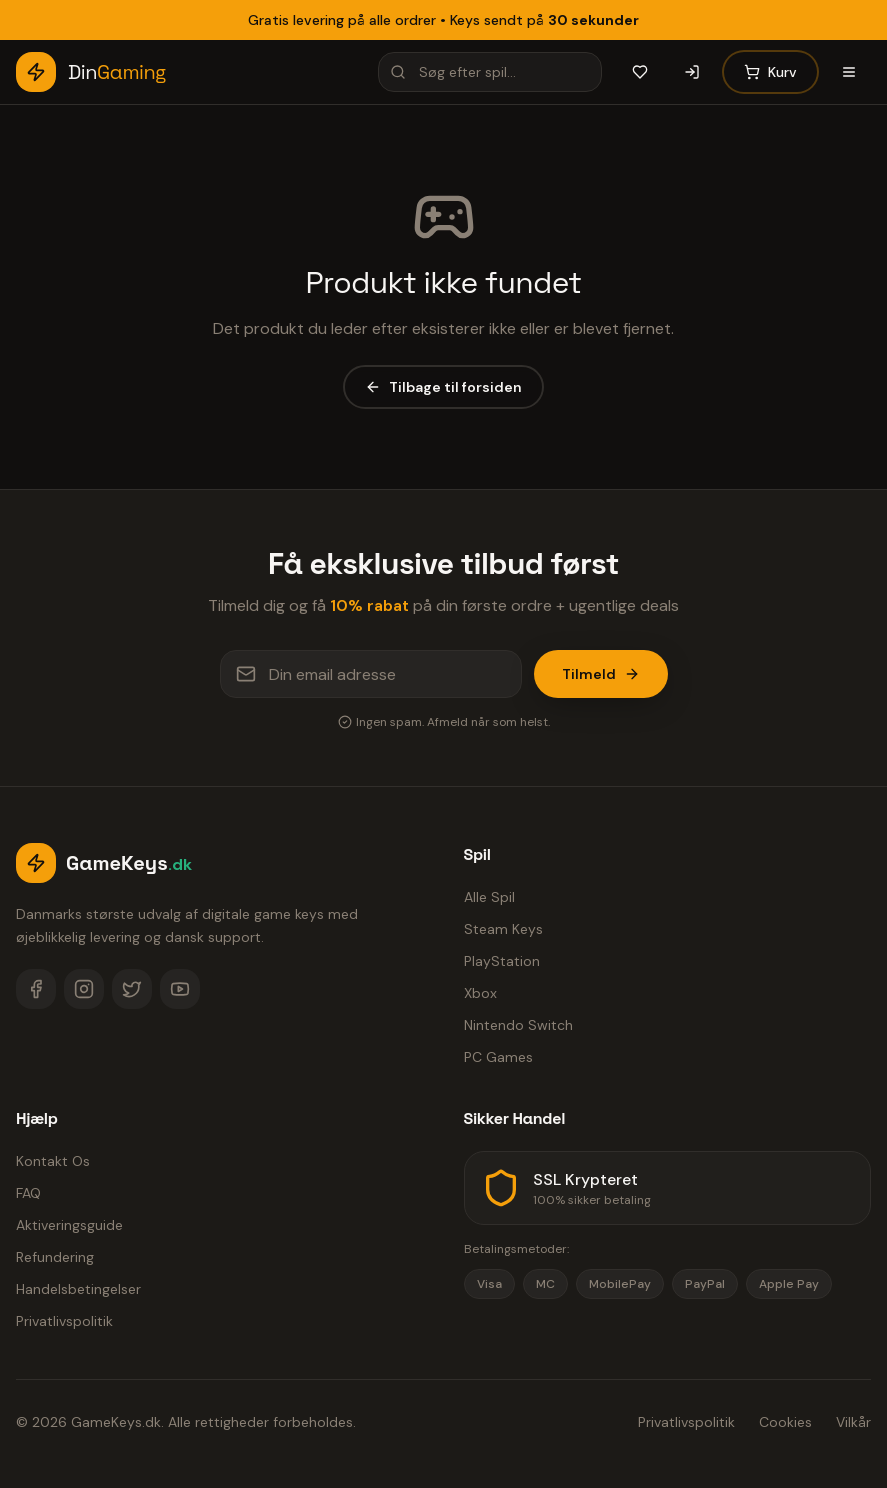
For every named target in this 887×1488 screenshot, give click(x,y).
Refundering (55, 1257)
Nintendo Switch (518, 1025)
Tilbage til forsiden (443, 387)
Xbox (480, 993)
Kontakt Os (53, 1161)
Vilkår (853, 1422)
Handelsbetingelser (78, 1289)
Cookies (785, 1422)
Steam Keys (503, 929)
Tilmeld (601, 674)
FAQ (28, 1193)
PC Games (498, 1057)
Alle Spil (489, 897)
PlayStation (502, 961)
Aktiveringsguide (69, 1225)
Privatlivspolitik (64, 1321)
